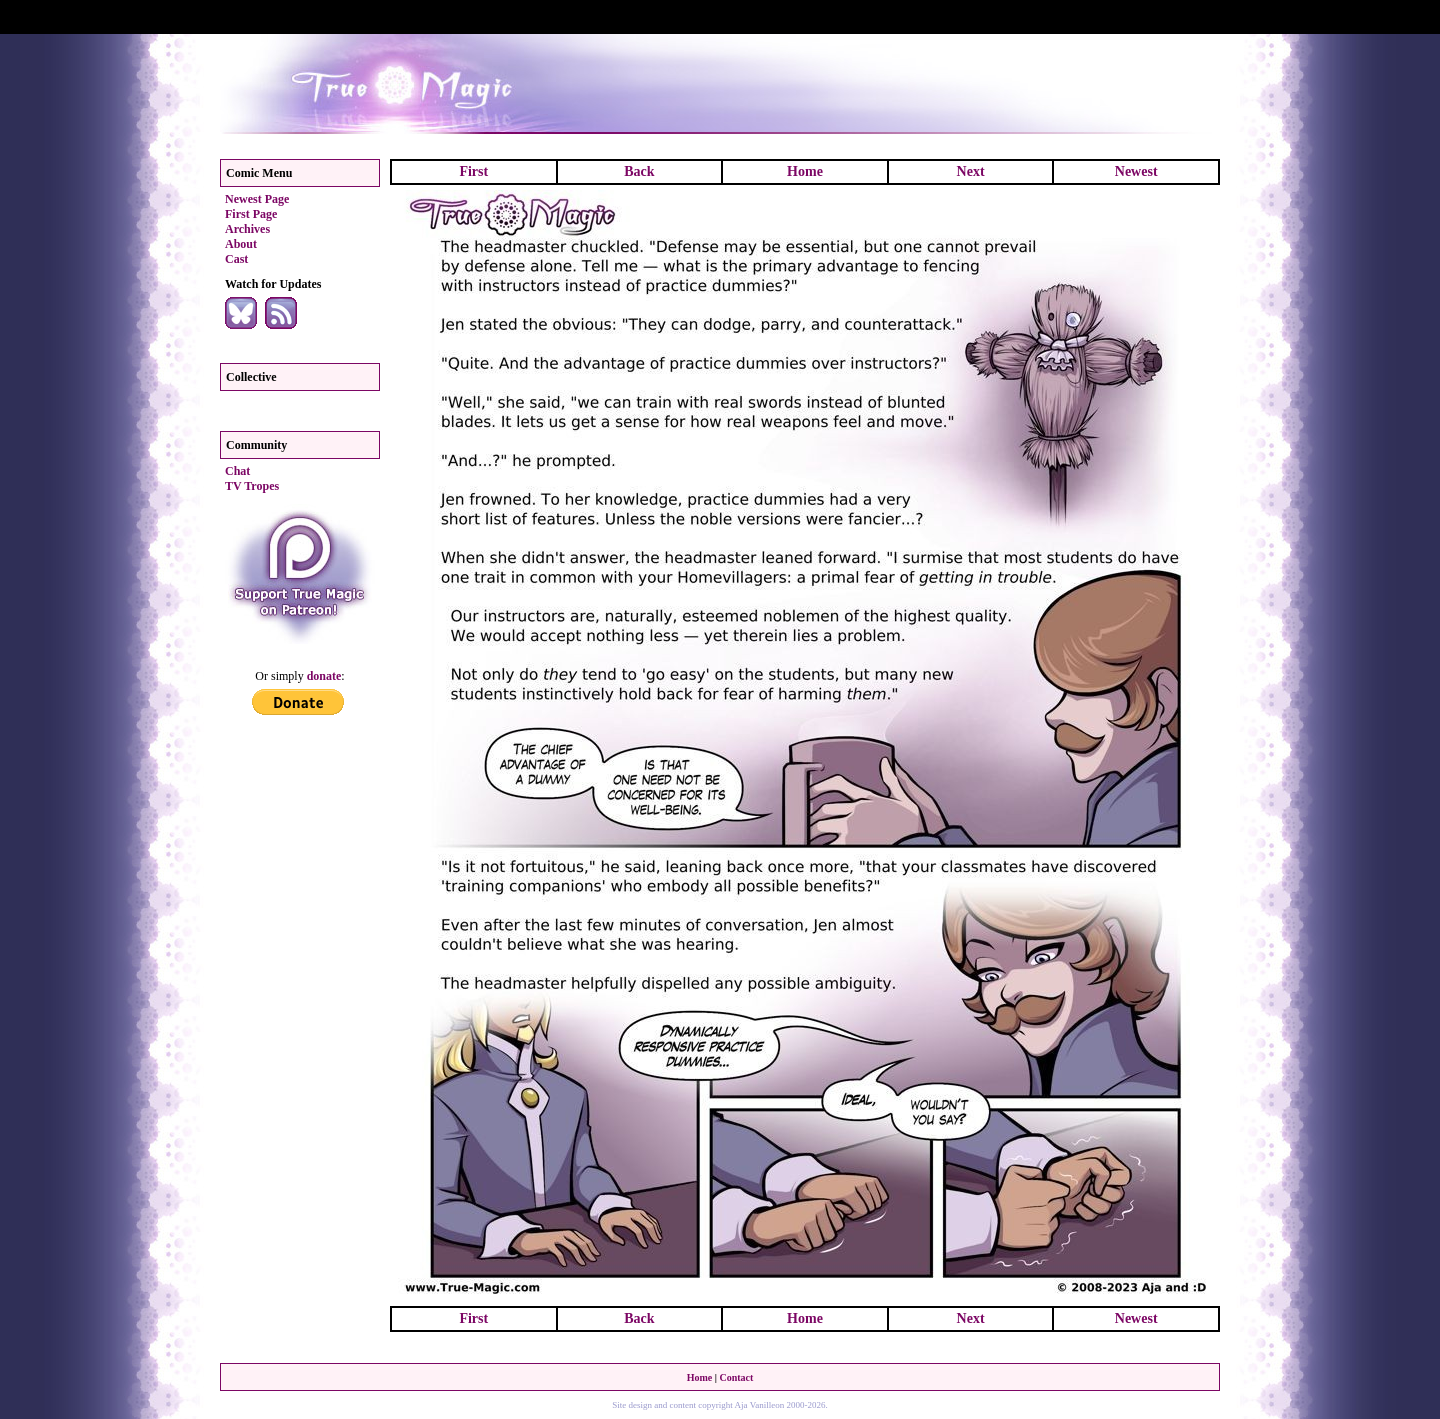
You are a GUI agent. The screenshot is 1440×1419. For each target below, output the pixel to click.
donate (324, 676)
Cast (236, 259)
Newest (1136, 171)
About (241, 244)
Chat (237, 471)
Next (971, 171)
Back (639, 171)
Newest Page (257, 199)
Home (805, 171)
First (473, 171)
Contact (736, 1377)
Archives (247, 229)
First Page (251, 214)
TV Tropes (252, 486)
